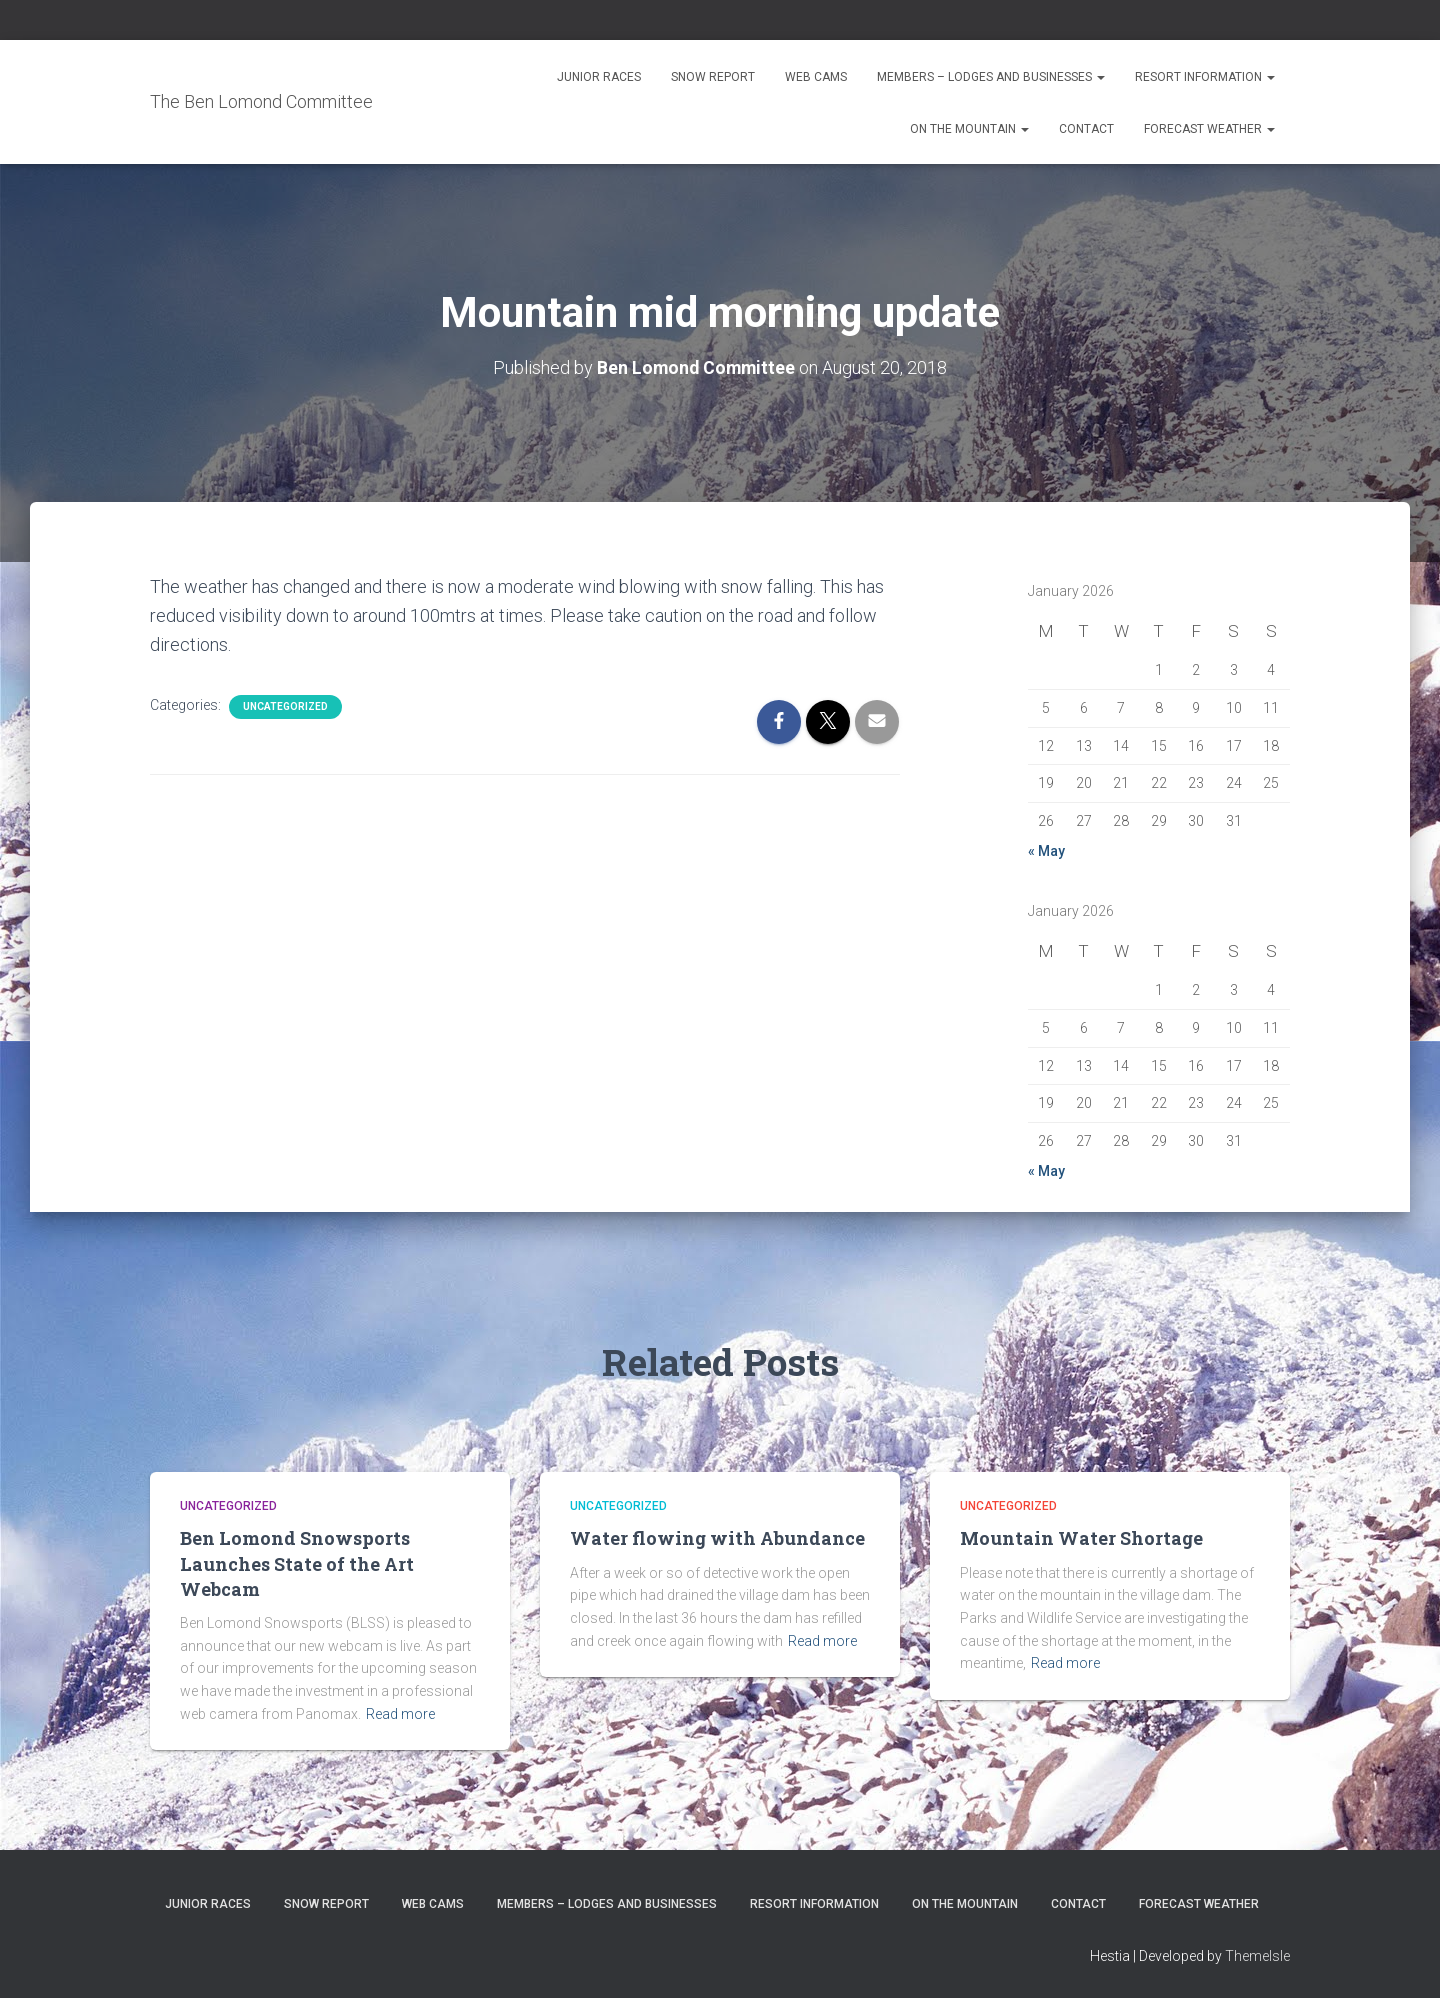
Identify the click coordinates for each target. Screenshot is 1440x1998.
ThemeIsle (1257, 1955)
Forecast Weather (1209, 129)
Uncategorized (285, 705)
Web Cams (816, 77)
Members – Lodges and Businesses (991, 77)
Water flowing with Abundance (717, 1538)
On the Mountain (969, 129)
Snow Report (713, 77)
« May (1046, 850)
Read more (400, 1713)
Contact (1086, 129)
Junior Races (599, 77)
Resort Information (1205, 77)
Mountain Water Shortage (1081, 1538)
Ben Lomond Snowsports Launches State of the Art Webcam (297, 1563)
